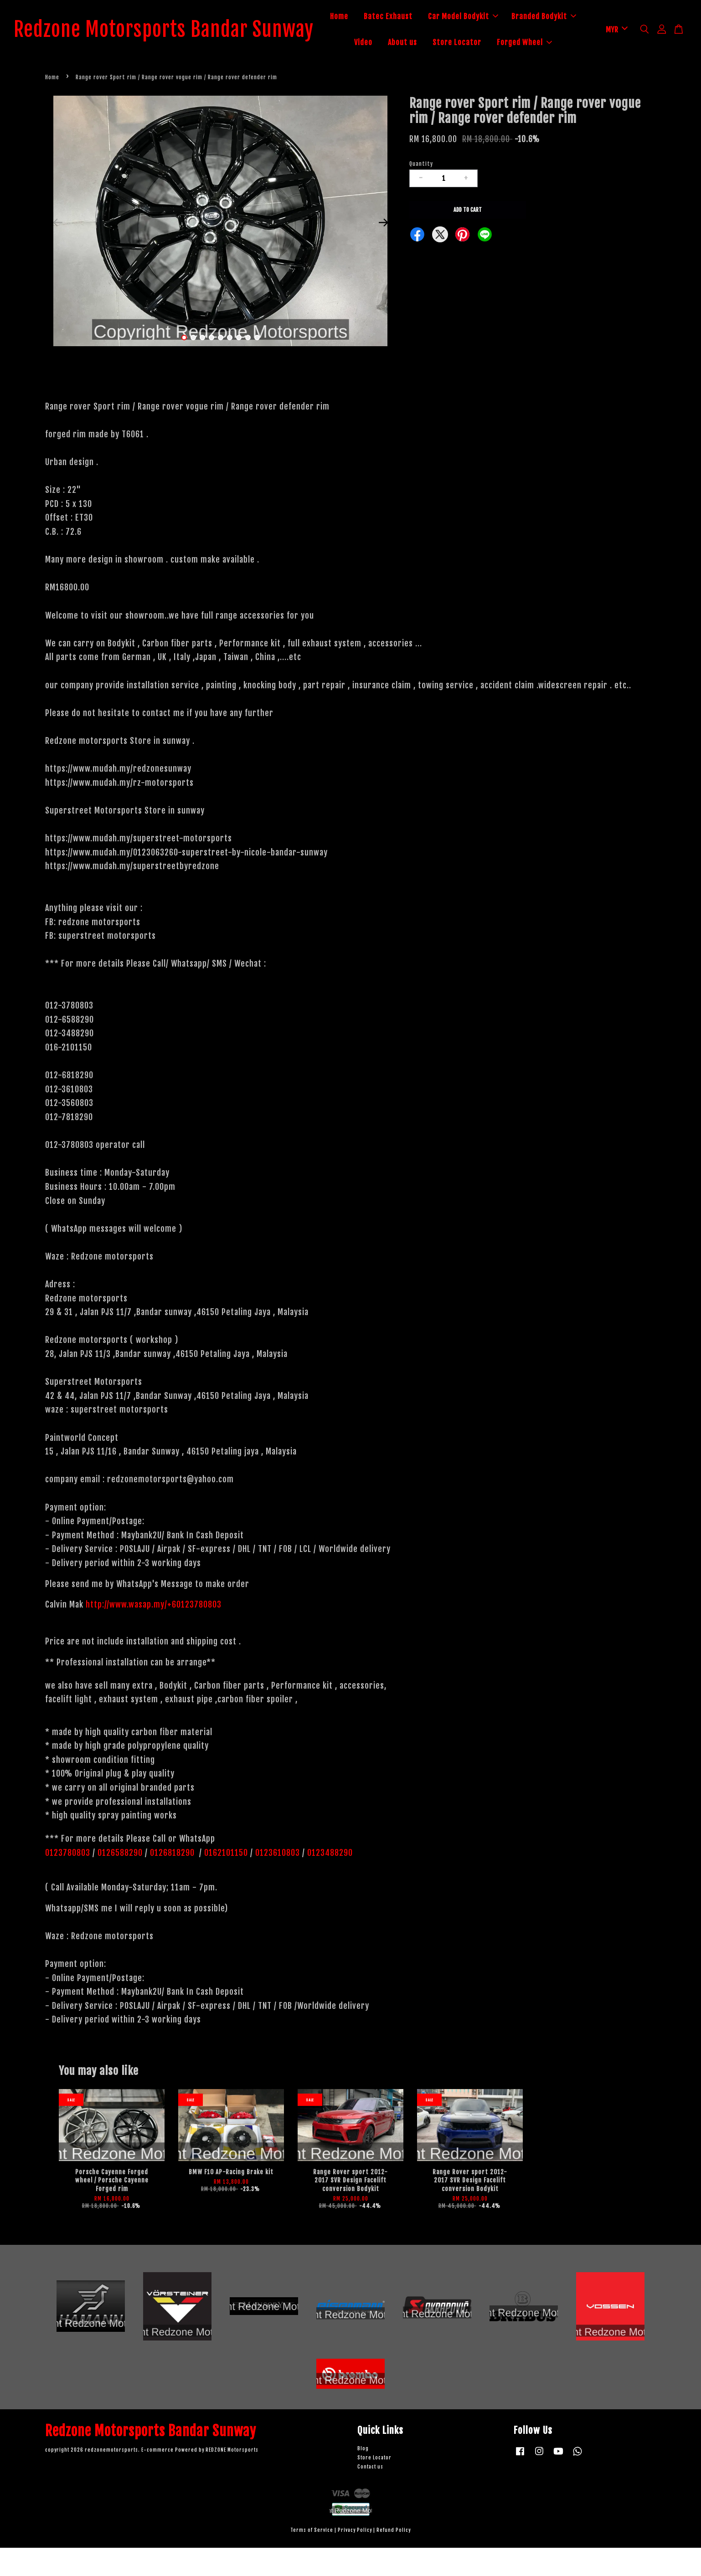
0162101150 (225, 1880)
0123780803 (69, 1880)
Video (450, 43)
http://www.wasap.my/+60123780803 (154, 1633)
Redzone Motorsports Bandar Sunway (177, 44)
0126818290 (173, 1880)
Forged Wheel (467, 69)
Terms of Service (311, 2558)
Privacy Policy (355, 2558)
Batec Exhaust (441, 17)
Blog (363, 2477)
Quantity (421, 192)
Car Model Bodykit (516, 17)
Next (383, 250)
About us (489, 43)
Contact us (370, 2495)
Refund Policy (393, 2558)
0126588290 (120, 1880)
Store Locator (544, 43)
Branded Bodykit (395, 43)
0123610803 (277, 1880)
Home (392, 17)
